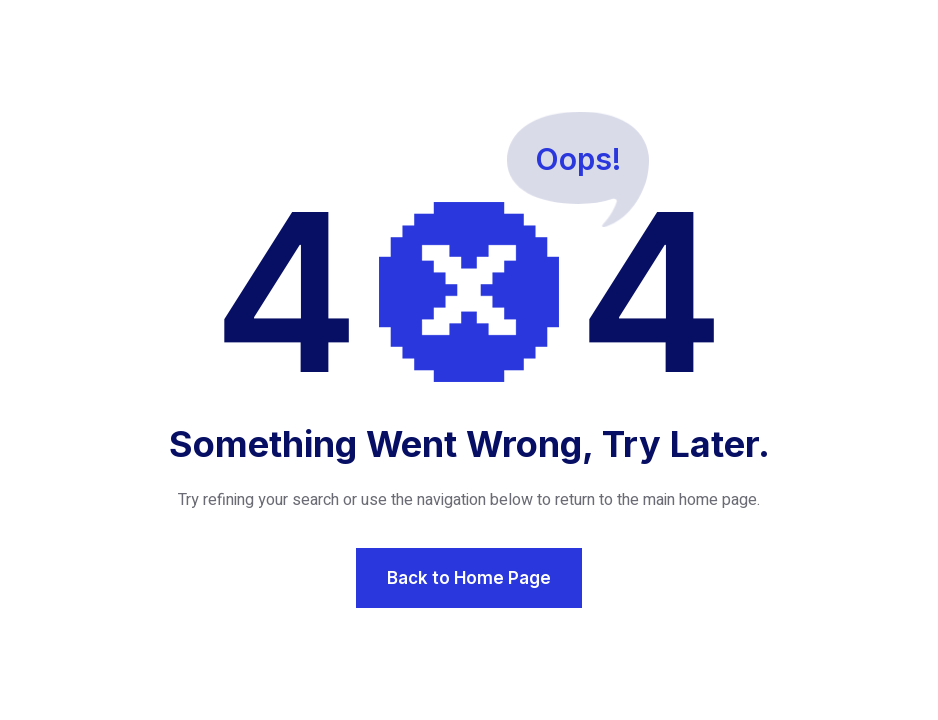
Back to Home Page (469, 578)
